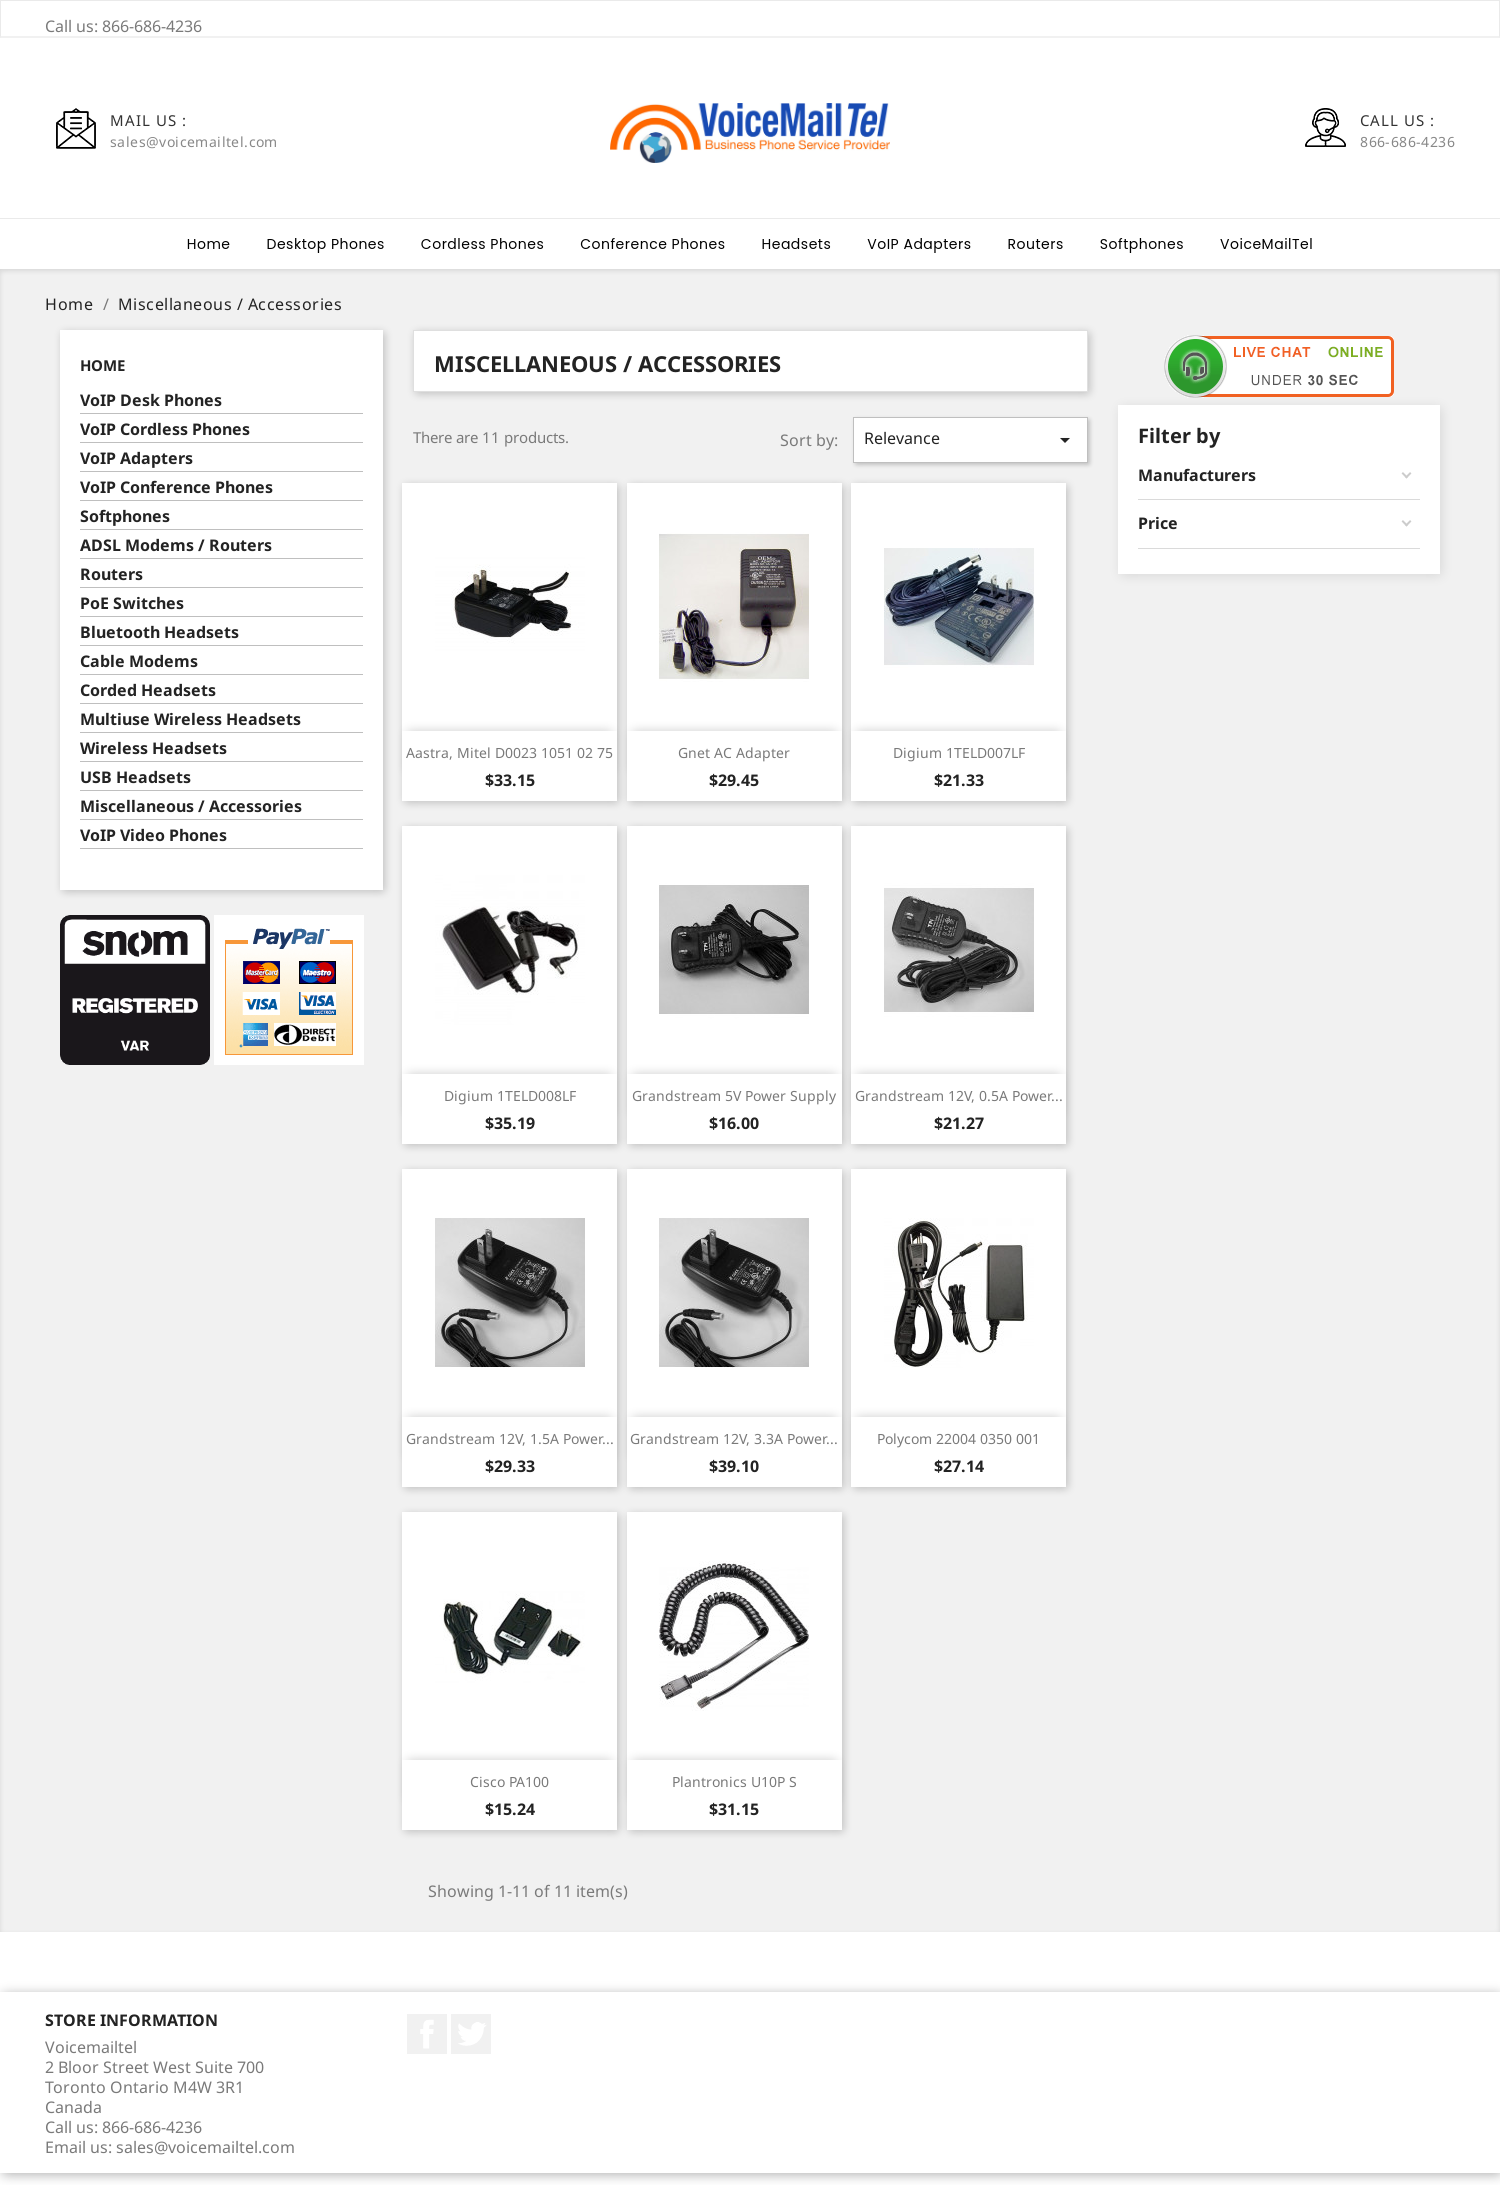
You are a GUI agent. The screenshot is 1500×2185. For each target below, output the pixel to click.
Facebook (427, 2046)
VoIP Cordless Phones (165, 441)
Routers (1036, 256)
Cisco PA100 (509, 1793)
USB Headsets (135, 789)
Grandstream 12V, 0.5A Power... (959, 1107)
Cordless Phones (482, 256)
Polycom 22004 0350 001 (958, 1450)
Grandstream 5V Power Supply (734, 1107)
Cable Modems (139, 673)
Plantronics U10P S (734, 1793)
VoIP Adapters (919, 256)
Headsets (797, 256)
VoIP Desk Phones (151, 412)
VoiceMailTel (1266, 256)
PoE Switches (132, 615)
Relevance (970, 451)
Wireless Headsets (153, 760)
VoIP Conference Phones (176, 499)
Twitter (471, 2046)
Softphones (1142, 256)
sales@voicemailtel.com (205, 2159)
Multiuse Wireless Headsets (190, 731)
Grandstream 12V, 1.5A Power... (510, 1450)
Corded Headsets (148, 702)
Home (209, 256)
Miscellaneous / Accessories (191, 818)
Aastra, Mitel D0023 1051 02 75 (509, 764)
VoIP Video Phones (153, 847)
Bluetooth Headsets (159, 644)
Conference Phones (652, 256)
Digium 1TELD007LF (959, 764)
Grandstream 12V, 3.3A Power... (734, 1450)
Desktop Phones (326, 256)
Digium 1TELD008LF (510, 1107)
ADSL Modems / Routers (176, 557)
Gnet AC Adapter (734, 764)
